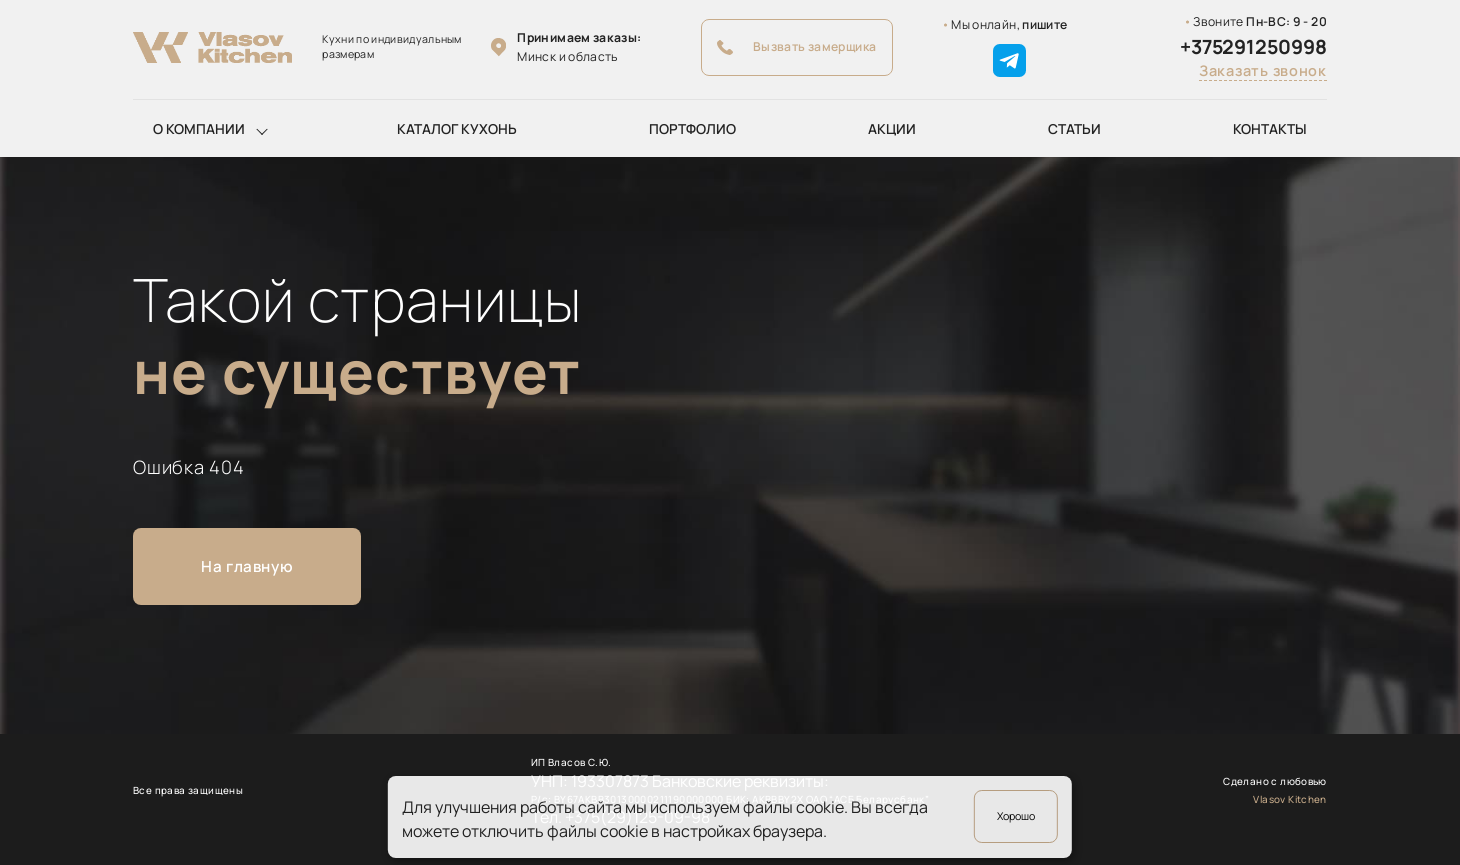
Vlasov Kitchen (1290, 799)
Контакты (1270, 128)
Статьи (1074, 128)
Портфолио (692, 128)
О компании (199, 128)
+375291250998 (1253, 47)
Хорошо (1016, 816)
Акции (892, 128)
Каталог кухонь (457, 128)
